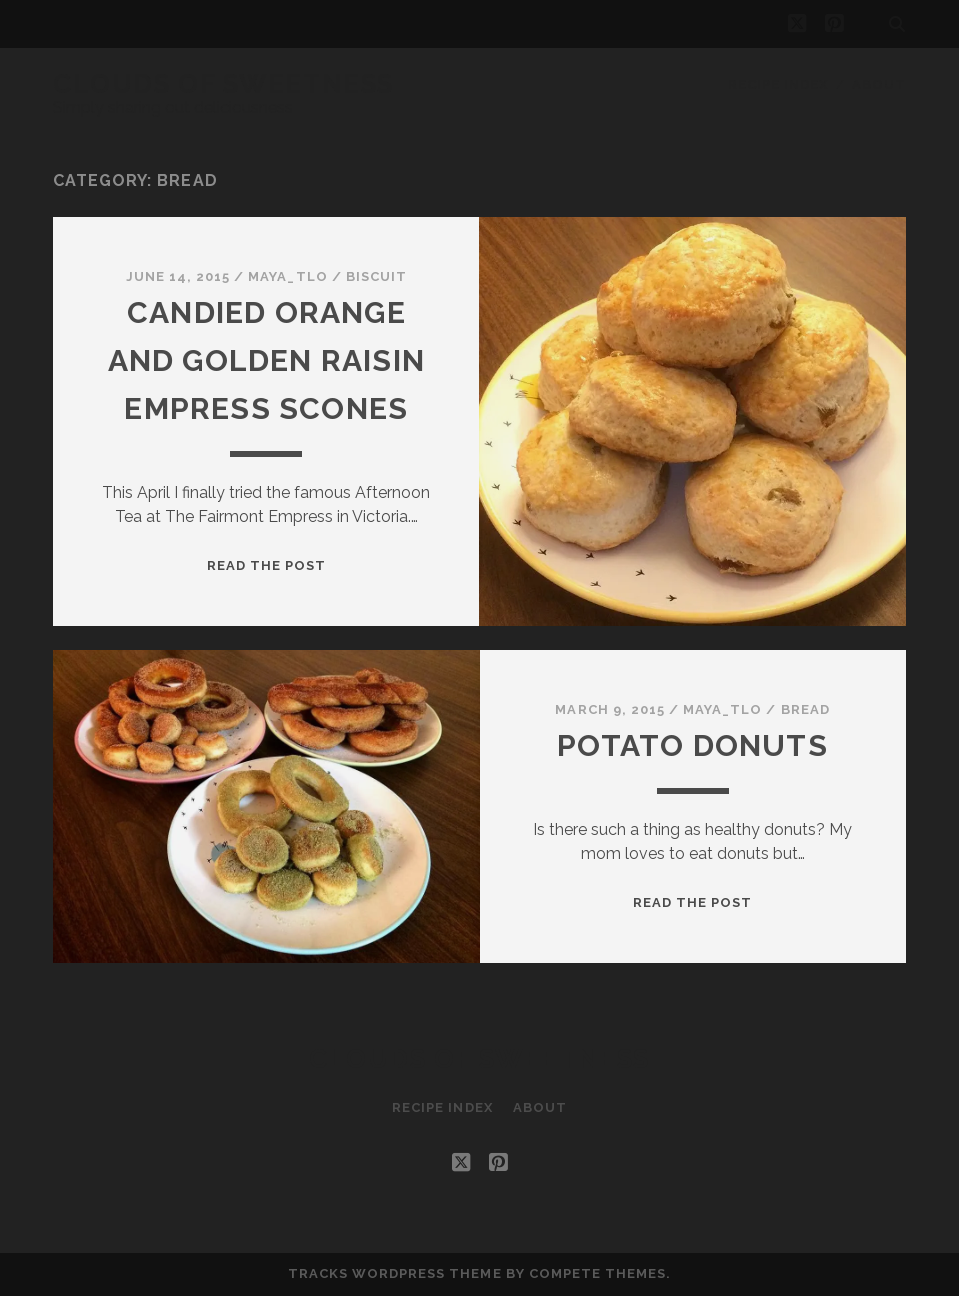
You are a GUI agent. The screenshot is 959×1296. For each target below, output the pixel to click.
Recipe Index (778, 84)
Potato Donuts (692, 745)
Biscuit (376, 276)
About (879, 84)
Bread (805, 709)
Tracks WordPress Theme (395, 1273)
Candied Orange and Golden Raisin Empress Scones (266, 360)
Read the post (267, 565)
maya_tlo (287, 276)
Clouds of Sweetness (223, 84)
